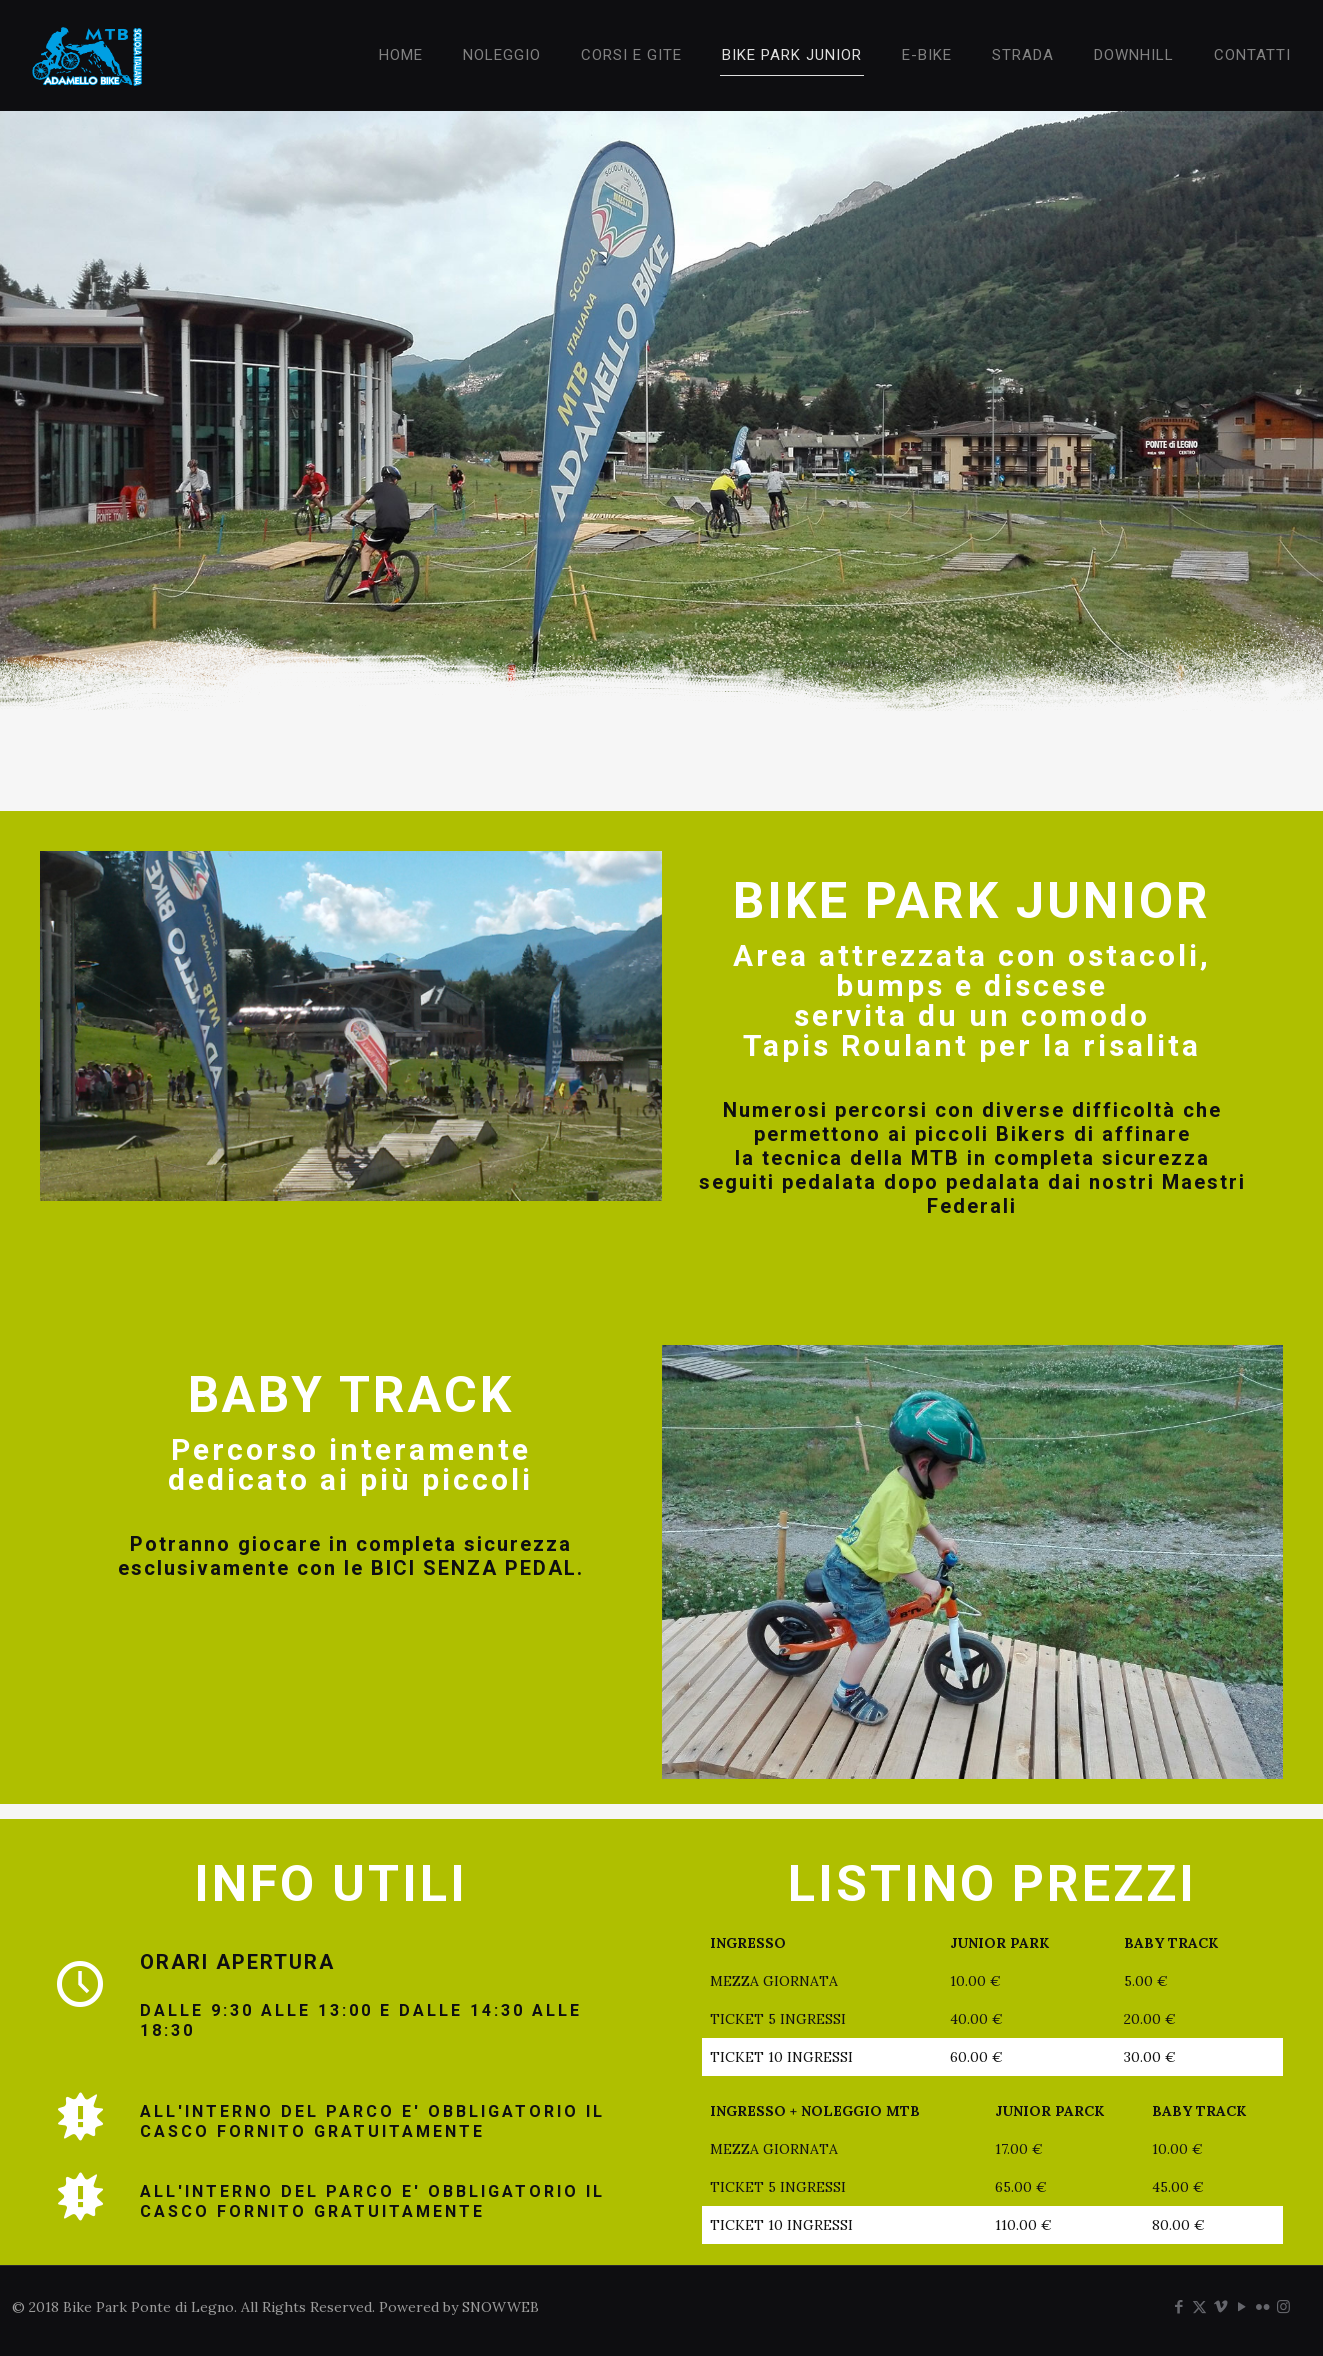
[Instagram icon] (1283, 2306)
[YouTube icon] (1241, 2306)
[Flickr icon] (1262, 2306)
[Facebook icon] (1178, 2306)
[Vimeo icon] (1220, 2306)
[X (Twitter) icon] (1199, 2306)
